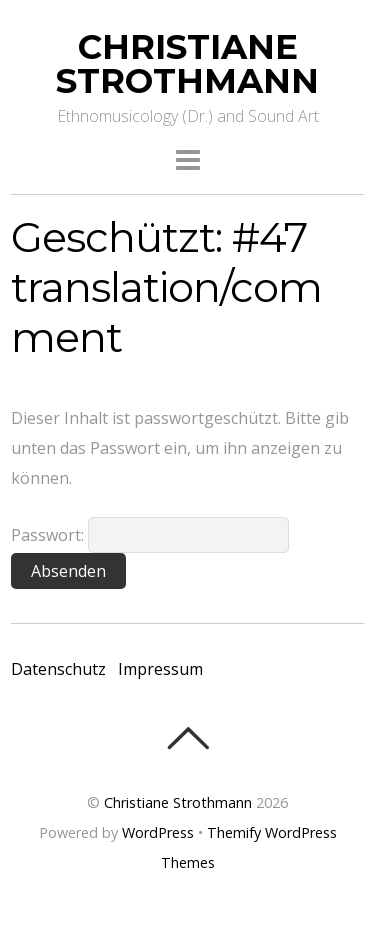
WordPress (158, 832)
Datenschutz (58, 669)
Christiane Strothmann (178, 802)
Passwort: (150, 535)
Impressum (160, 669)
